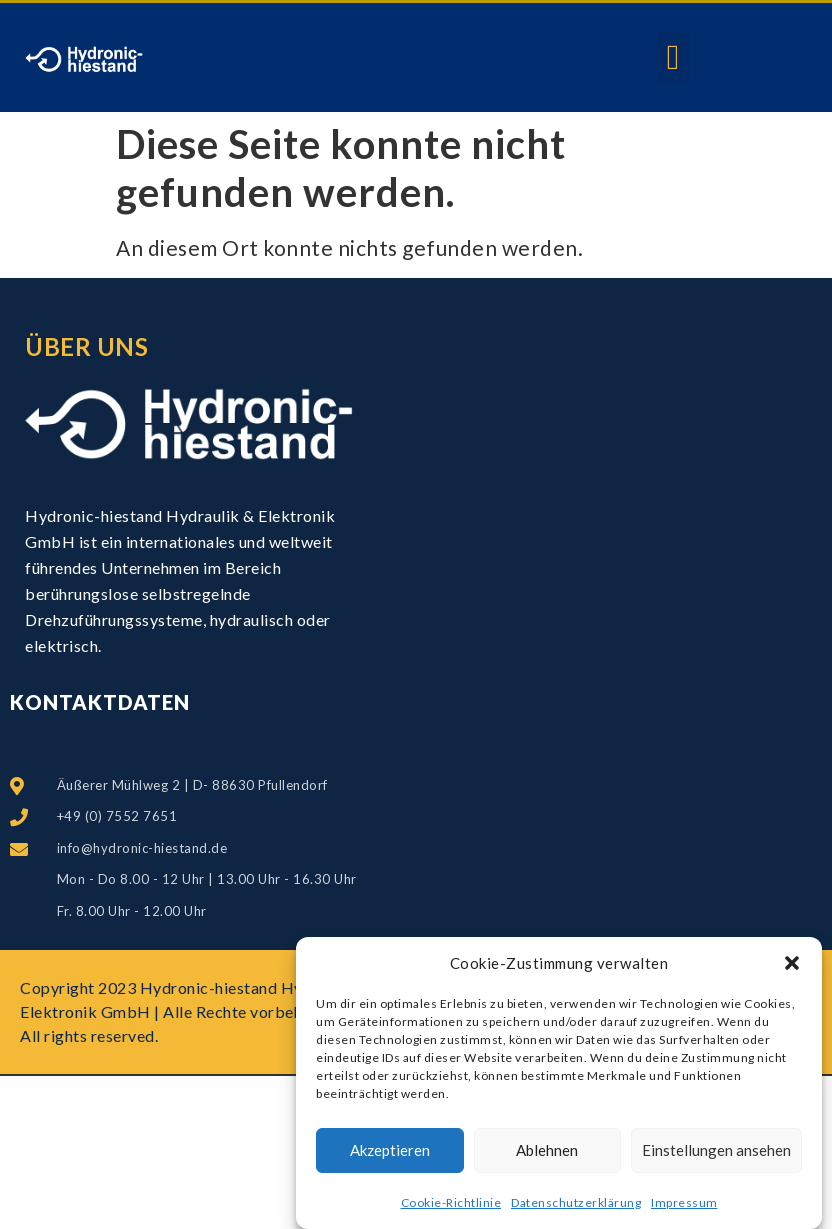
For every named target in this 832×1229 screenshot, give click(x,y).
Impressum (684, 1202)
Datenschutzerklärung (576, 1202)
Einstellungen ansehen (716, 1150)
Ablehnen (547, 1150)
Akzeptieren (390, 1150)
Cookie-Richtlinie (451, 1202)
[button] (792, 963)
